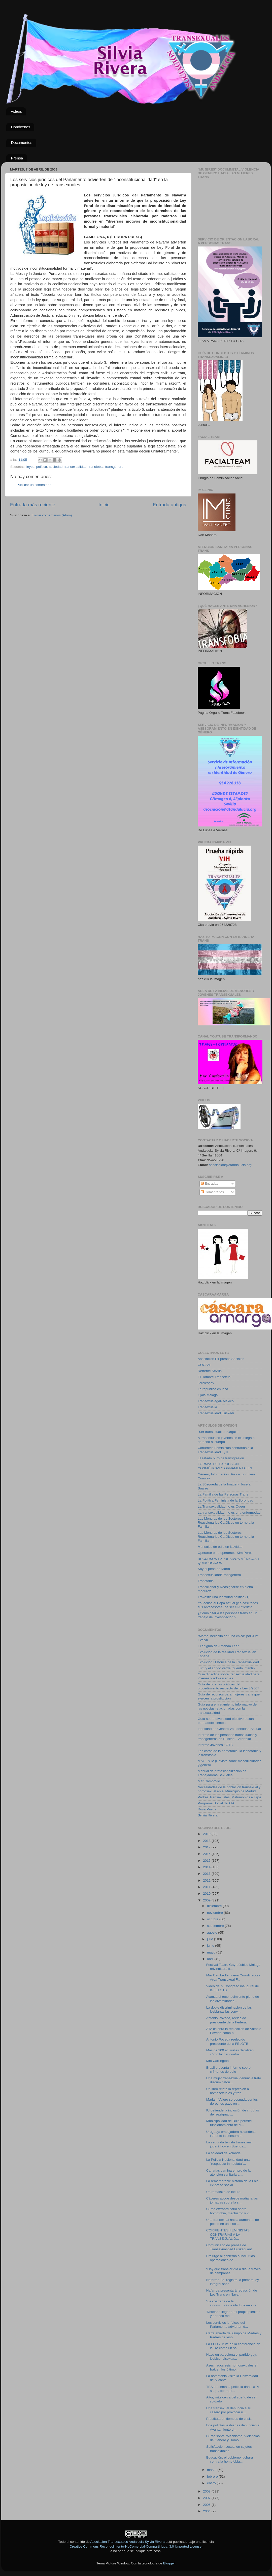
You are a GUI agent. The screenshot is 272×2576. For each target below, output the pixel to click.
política (41, 467)
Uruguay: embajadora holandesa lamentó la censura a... (231, 2134)
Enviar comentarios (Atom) (52, 515)
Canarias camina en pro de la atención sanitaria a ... (228, 2172)
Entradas (209, 1183)
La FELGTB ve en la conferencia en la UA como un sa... (233, 2346)
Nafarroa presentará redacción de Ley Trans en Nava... (231, 2292)
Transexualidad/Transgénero (219, 1575)
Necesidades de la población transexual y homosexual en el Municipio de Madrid (229, 1789)
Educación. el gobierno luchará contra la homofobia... (229, 2459)
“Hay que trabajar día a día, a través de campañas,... (233, 2271)
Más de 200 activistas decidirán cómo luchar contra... (230, 2052)
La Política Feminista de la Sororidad (225, 1500)
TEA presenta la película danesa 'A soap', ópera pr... (232, 2389)
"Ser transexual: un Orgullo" (219, 1432)
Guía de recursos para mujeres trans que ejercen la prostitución (229, 1696)
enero (212, 2483)
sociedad (55, 467)
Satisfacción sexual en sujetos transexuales (229, 2449)
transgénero (114, 467)
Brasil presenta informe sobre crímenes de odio (228, 2069)
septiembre (216, 1926)
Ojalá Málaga (208, 1395)
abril (210, 1959)
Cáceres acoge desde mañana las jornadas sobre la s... (232, 2200)
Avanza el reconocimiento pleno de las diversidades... (232, 1999)
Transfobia (206, 1581)
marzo (212, 2470)
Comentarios (212, 1192)
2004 (207, 2511)
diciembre (215, 1906)
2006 (207, 2505)
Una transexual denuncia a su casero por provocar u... (228, 2410)
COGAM (204, 1365)
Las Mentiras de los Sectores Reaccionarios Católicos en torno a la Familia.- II (226, 1537)
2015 (207, 1860)
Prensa (17, 158)
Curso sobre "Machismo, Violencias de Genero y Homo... (233, 2438)
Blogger (169, 2563)
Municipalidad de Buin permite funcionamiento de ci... (229, 2123)
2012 (207, 1880)
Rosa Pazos (207, 1809)
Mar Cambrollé (209, 1781)
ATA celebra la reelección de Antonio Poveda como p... (233, 2031)
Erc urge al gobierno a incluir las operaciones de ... (230, 2258)
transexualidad (75, 467)
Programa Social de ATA (216, 1803)
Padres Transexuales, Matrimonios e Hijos (229, 1797)
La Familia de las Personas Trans (223, 1494)
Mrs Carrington (217, 2061)
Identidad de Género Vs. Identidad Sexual (229, 1729)
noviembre (215, 1913)
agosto (212, 1932)
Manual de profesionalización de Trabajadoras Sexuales (222, 1773)
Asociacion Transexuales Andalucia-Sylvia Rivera (127, 2542)
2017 (207, 1847)
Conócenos (20, 127)
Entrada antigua (169, 504)
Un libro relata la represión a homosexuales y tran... (227, 2091)
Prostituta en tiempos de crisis (229, 2419)
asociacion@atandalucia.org (230, 1165)
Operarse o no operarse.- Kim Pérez (225, 1553)
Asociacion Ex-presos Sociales (221, 1359)
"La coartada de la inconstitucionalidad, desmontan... (233, 2303)
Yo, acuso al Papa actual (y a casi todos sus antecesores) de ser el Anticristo (228, 1605)
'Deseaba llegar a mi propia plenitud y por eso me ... (233, 2314)
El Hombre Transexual (214, 1377)
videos (16, 111)
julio (210, 1939)
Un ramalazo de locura (223, 2192)
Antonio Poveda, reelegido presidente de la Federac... (228, 2020)
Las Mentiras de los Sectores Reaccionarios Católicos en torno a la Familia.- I (226, 1522)
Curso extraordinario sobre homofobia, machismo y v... (228, 2211)
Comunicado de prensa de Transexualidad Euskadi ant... (230, 2247)
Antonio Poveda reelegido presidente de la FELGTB (227, 2041)
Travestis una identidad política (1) (224, 1597)
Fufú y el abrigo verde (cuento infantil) (226, 1668)
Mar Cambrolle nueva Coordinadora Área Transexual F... (233, 1977)
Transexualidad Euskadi (216, 1413)
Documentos (21, 142)
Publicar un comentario (34, 485)
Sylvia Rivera (208, 1815)
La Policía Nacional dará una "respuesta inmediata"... (228, 2162)
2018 (207, 1841)
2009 (207, 1900)
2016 (207, 1854)
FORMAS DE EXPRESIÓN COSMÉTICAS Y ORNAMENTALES (225, 1466)
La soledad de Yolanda (223, 2153)
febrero (213, 2476)
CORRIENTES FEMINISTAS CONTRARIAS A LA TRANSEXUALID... (228, 2234)
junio (211, 1945)
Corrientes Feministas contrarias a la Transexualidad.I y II (225, 1450)
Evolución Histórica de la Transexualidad (228, 1662)
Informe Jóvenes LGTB (215, 1745)
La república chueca (213, 1389)
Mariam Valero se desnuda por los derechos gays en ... (232, 2101)
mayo (211, 1952)
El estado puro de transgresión (221, 1458)
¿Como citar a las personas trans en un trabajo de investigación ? (227, 1615)
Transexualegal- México (216, 1401)
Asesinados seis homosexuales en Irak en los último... (232, 2367)
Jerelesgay (206, 1383)
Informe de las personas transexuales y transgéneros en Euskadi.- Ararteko (227, 1737)
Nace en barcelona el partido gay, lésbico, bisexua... (231, 2356)
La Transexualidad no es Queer (221, 1506)
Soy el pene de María (214, 1569)
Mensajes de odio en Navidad (220, 1547)
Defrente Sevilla (210, 1371)
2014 (207, 1867)
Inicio (104, 504)
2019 (207, 1834)
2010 (207, 1893)
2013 (207, 1874)
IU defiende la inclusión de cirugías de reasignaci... (232, 2112)
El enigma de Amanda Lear (218, 1646)
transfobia (95, 467)
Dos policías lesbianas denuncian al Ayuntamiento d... (233, 2427)
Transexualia (207, 1407)
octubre (213, 1919)
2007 (207, 2498)
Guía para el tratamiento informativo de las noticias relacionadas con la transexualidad (227, 1708)
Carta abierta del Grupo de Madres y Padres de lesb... (233, 2335)
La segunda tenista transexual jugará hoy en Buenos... (229, 2144)
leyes (30, 467)
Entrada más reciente (32, 504)
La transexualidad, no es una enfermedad (229, 1512)
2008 (207, 2491)
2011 (207, 1887)
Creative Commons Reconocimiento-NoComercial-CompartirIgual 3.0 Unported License (135, 2546)
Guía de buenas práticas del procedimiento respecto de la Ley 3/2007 (228, 1686)
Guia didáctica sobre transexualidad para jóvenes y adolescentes (228, 1676)
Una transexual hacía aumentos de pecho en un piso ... (232, 2222)
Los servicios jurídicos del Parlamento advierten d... (227, 2325)
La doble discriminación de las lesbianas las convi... (229, 2009)
